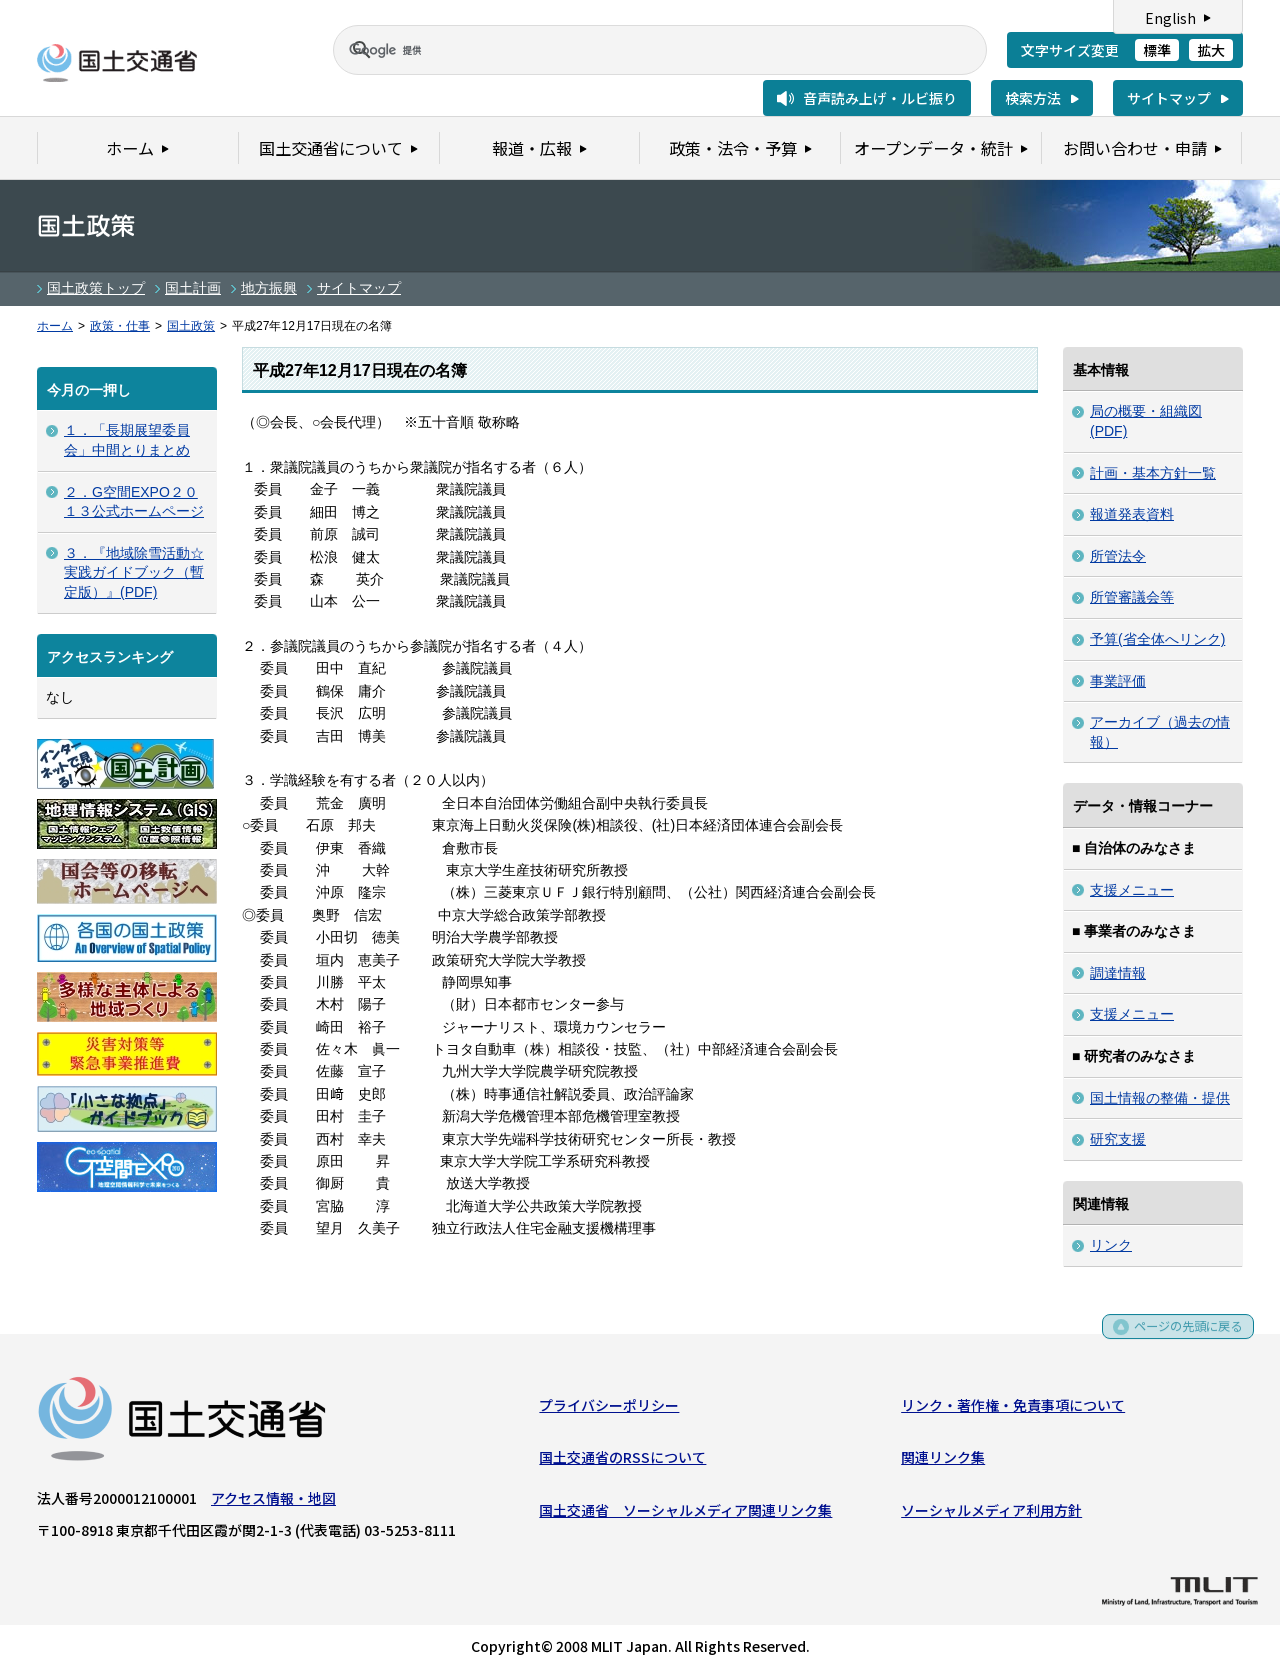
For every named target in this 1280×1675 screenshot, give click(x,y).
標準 (1157, 50)
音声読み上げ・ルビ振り (880, 98)
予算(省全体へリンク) (1157, 639)
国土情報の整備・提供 (1160, 1098)
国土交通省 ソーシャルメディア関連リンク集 (685, 1514)
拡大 (1211, 50)
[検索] (636, 50)
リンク (1111, 1245)
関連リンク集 (943, 1462)
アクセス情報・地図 (273, 1502)
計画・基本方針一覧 (1153, 473)
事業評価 (1118, 681)
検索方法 (1033, 98)
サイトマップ (1169, 98)
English (1170, 18)
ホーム (55, 326)
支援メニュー (1132, 890)
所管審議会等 (1132, 597)
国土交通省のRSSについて (622, 1462)
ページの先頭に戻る (1181, 1337)
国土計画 (193, 288)
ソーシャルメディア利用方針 (991, 1514)
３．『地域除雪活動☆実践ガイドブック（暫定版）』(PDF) (134, 572)
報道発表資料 (1132, 514)
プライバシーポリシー (609, 1409)
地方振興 (269, 288)
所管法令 (1118, 556)
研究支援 (1118, 1139)
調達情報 (1118, 973)
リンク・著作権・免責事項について (1013, 1409)
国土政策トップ (96, 288)
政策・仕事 (120, 326)
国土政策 (191, 326)
